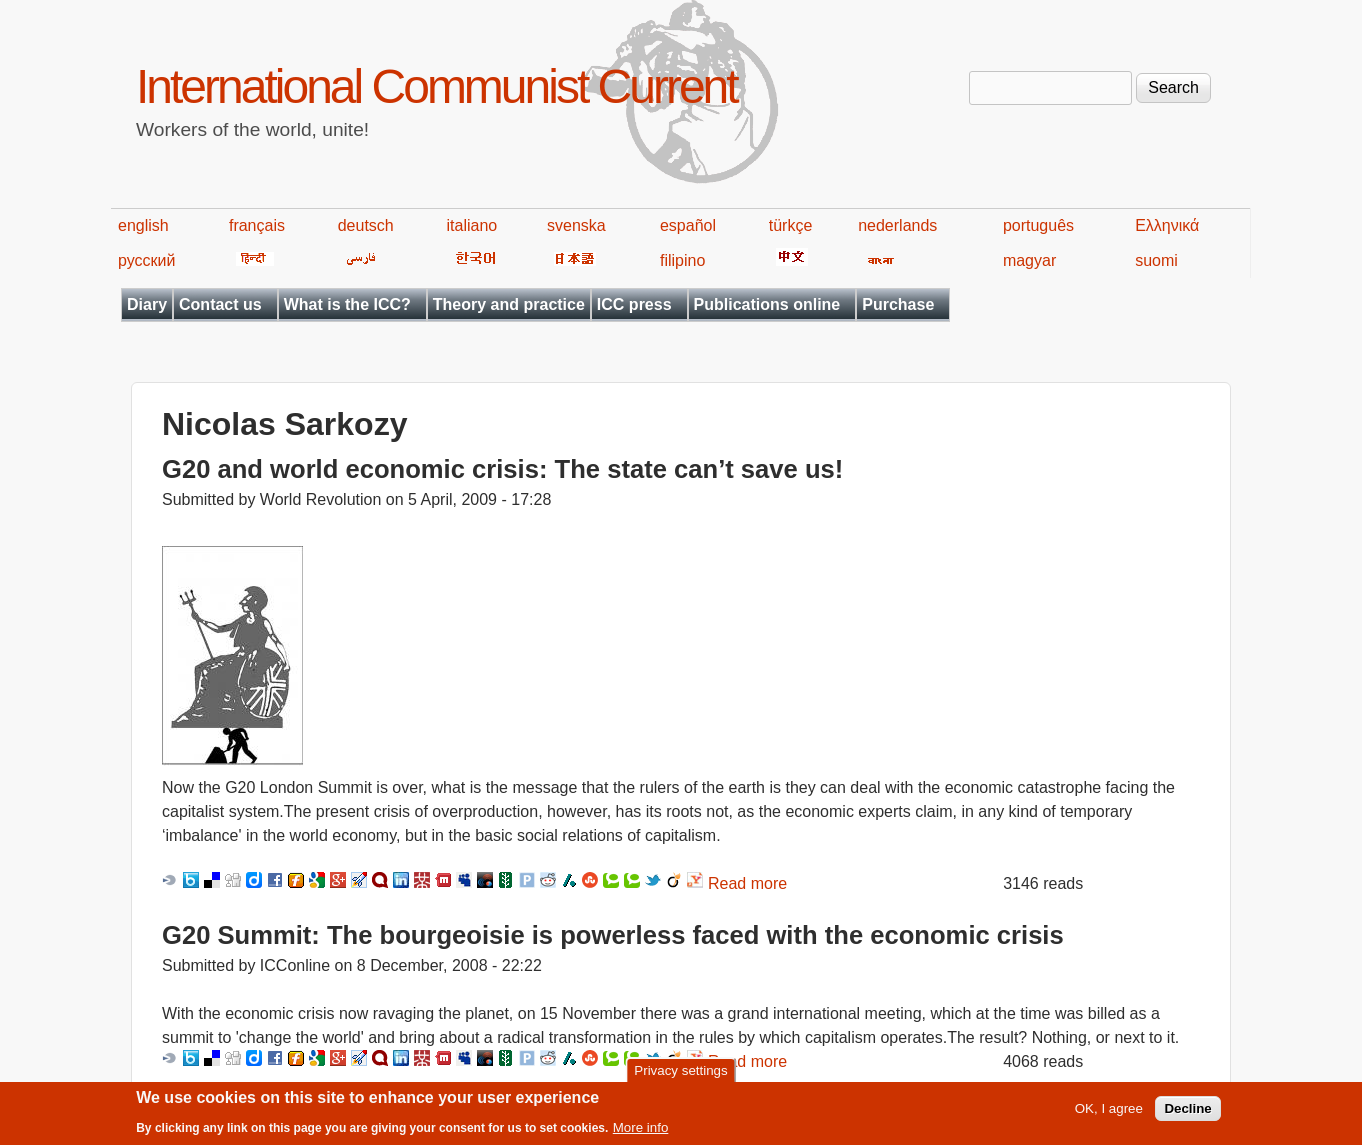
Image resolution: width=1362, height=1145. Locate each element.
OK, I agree (1109, 1112)
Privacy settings (680, 1074)
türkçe (791, 225)
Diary (147, 304)
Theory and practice (509, 304)
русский (146, 260)
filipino (682, 260)
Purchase (898, 304)
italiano (472, 225)
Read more (747, 883)
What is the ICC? (347, 304)
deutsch (366, 225)
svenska (576, 225)
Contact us (220, 304)
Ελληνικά (1167, 225)
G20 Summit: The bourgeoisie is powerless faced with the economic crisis (613, 935)
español (688, 225)
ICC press (634, 304)
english (143, 225)
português (1038, 225)
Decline (1187, 1112)
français (257, 225)
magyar (1029, 260)
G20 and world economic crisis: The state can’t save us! (502, 469)
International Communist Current (436, 86)
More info (641, 1131)
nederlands (897, 225)
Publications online (767, 304)
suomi (1156, 260)
